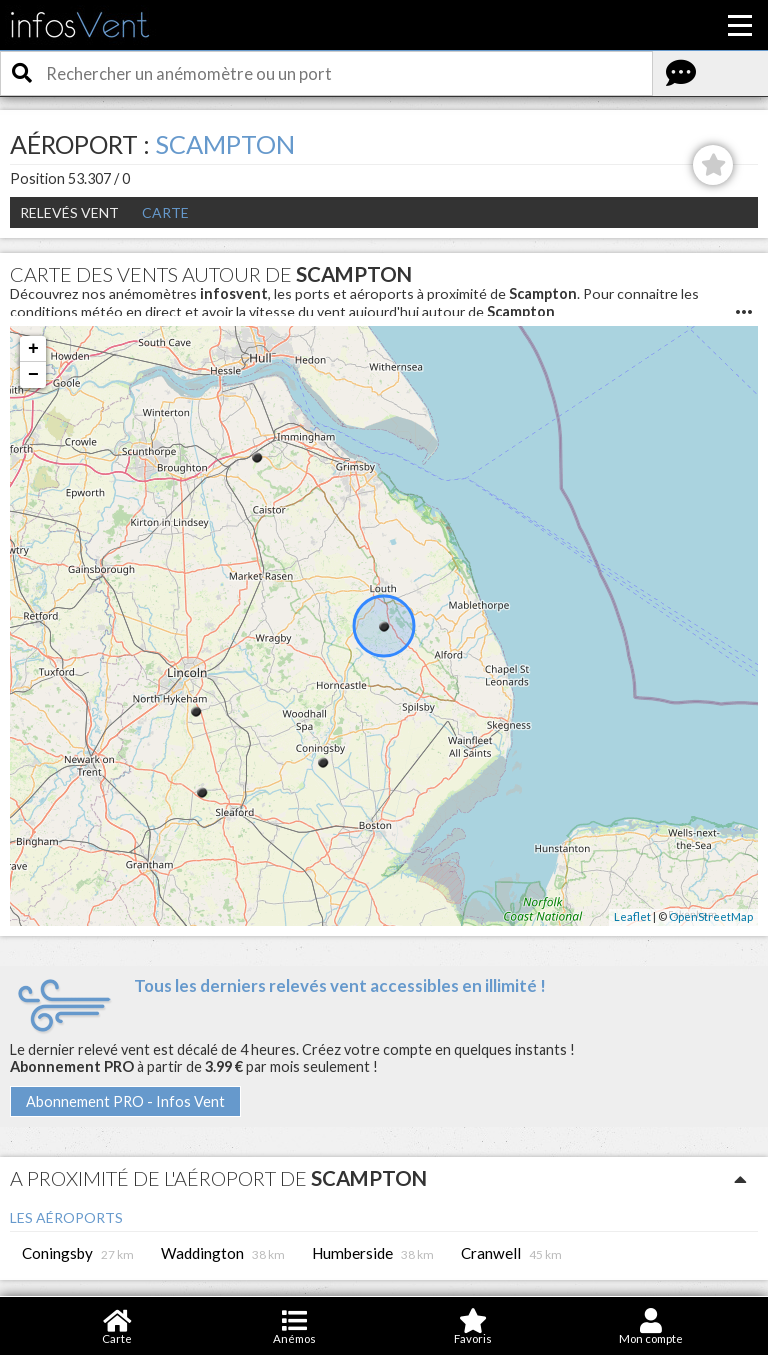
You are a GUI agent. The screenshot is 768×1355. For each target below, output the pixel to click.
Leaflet (632, 916)
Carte (165, 212)
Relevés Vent (69, 212)
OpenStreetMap (711, 916)
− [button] (33, 375)
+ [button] (33, 349)
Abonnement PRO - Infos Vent (125, 1101)
